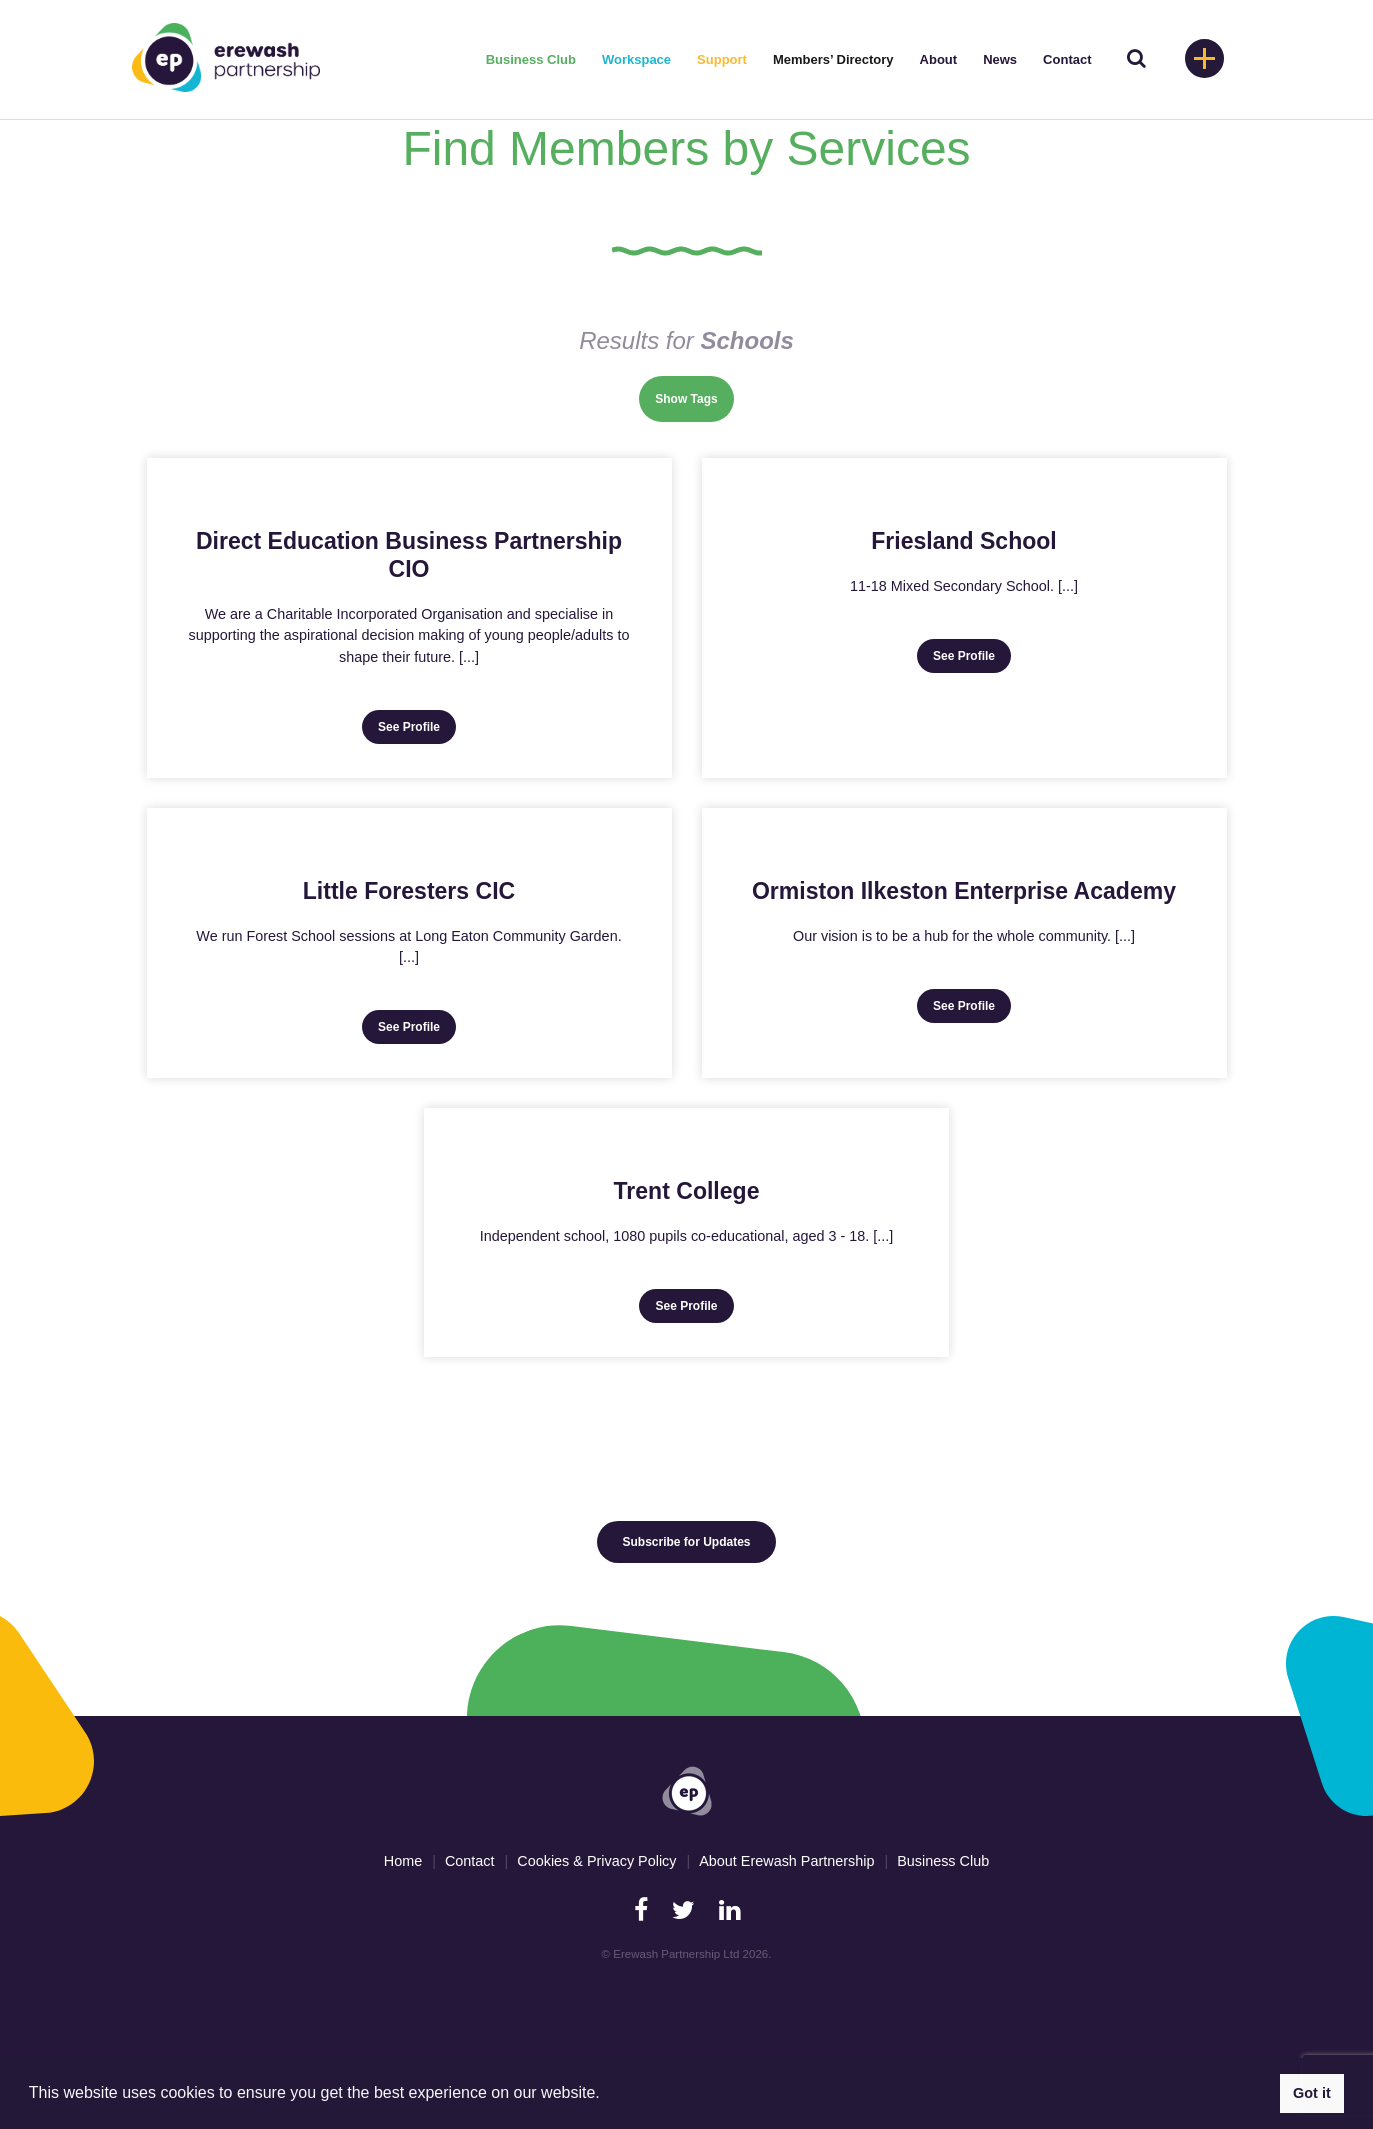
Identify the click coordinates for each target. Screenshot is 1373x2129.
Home (403, 1861)
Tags (704, 399)
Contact (1067, 59)
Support (722, 59)
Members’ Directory (833, 59)
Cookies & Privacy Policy (596, 1861)
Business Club (531, 59)
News (1000, 59)
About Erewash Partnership (786, 1861)
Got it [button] (1312, 2093)
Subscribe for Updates (686, 1542)
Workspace (636, 59)
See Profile (409, 727)
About (939, 59)
